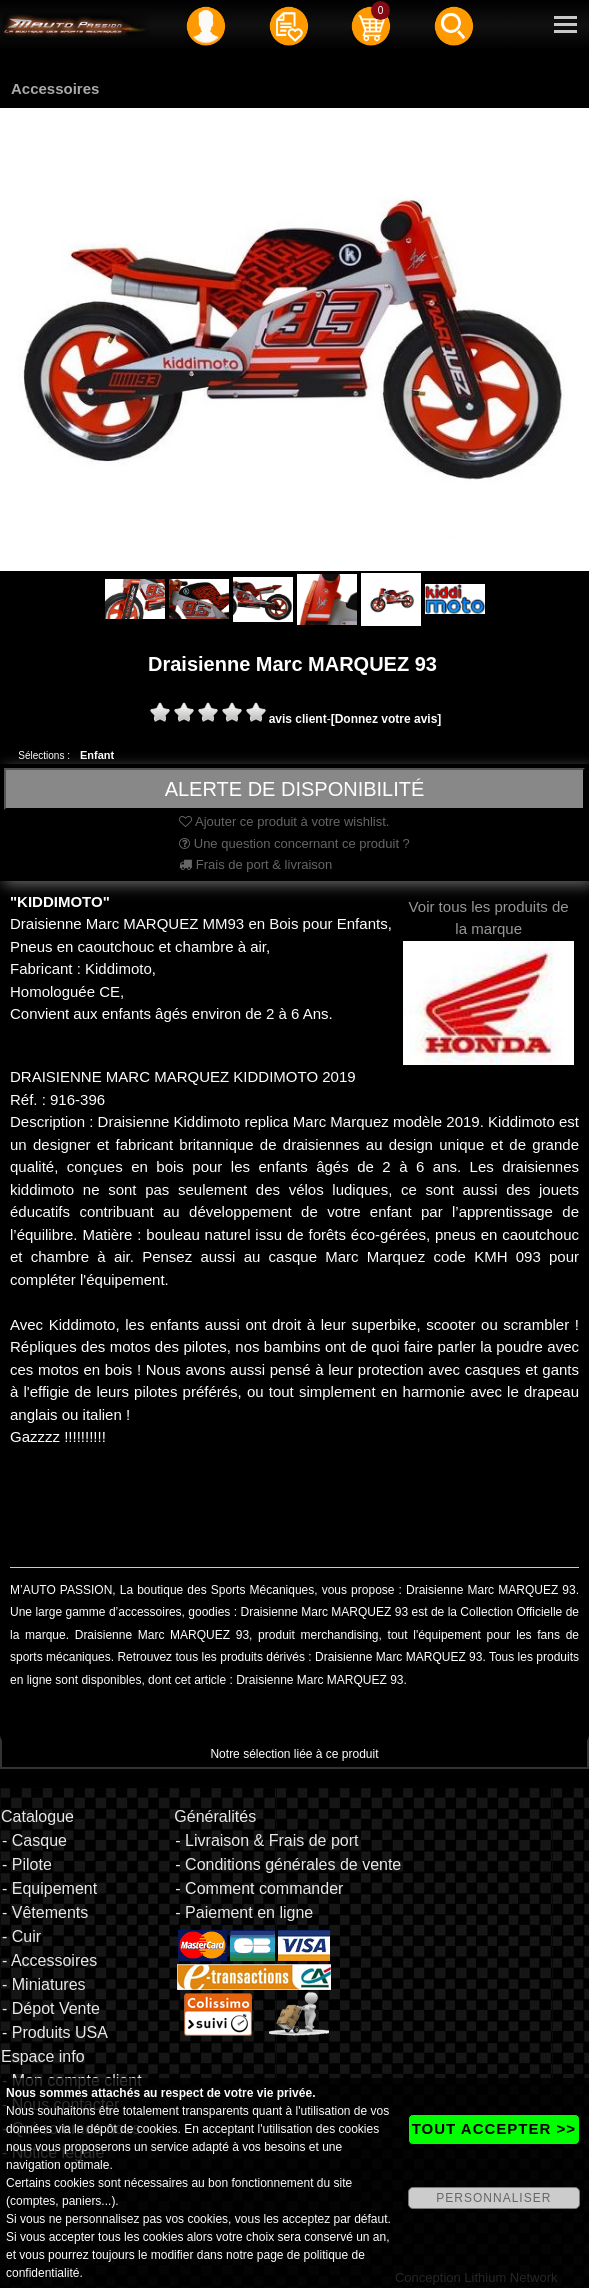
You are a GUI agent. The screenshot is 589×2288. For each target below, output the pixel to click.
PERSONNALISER (493, 2198)
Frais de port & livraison (255, 864)
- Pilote (27, 1864)
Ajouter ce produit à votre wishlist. (284, 821)
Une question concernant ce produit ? (294, 843)
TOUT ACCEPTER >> (494, 2128)
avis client (298, 719)
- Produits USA (55, 2032)
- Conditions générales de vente (288, 1864)
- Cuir (21, 1936)
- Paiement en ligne (244, 1912)
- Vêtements (45, 1912)
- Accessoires (49, 1960)
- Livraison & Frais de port (266, 1840)
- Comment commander (259, 1888)
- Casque (34, 1840)
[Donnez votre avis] (386, 719)
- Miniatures (44, 1984)
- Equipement (49, 1888)
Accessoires (55, 88)
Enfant (97, 755)
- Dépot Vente (51, 2008)
